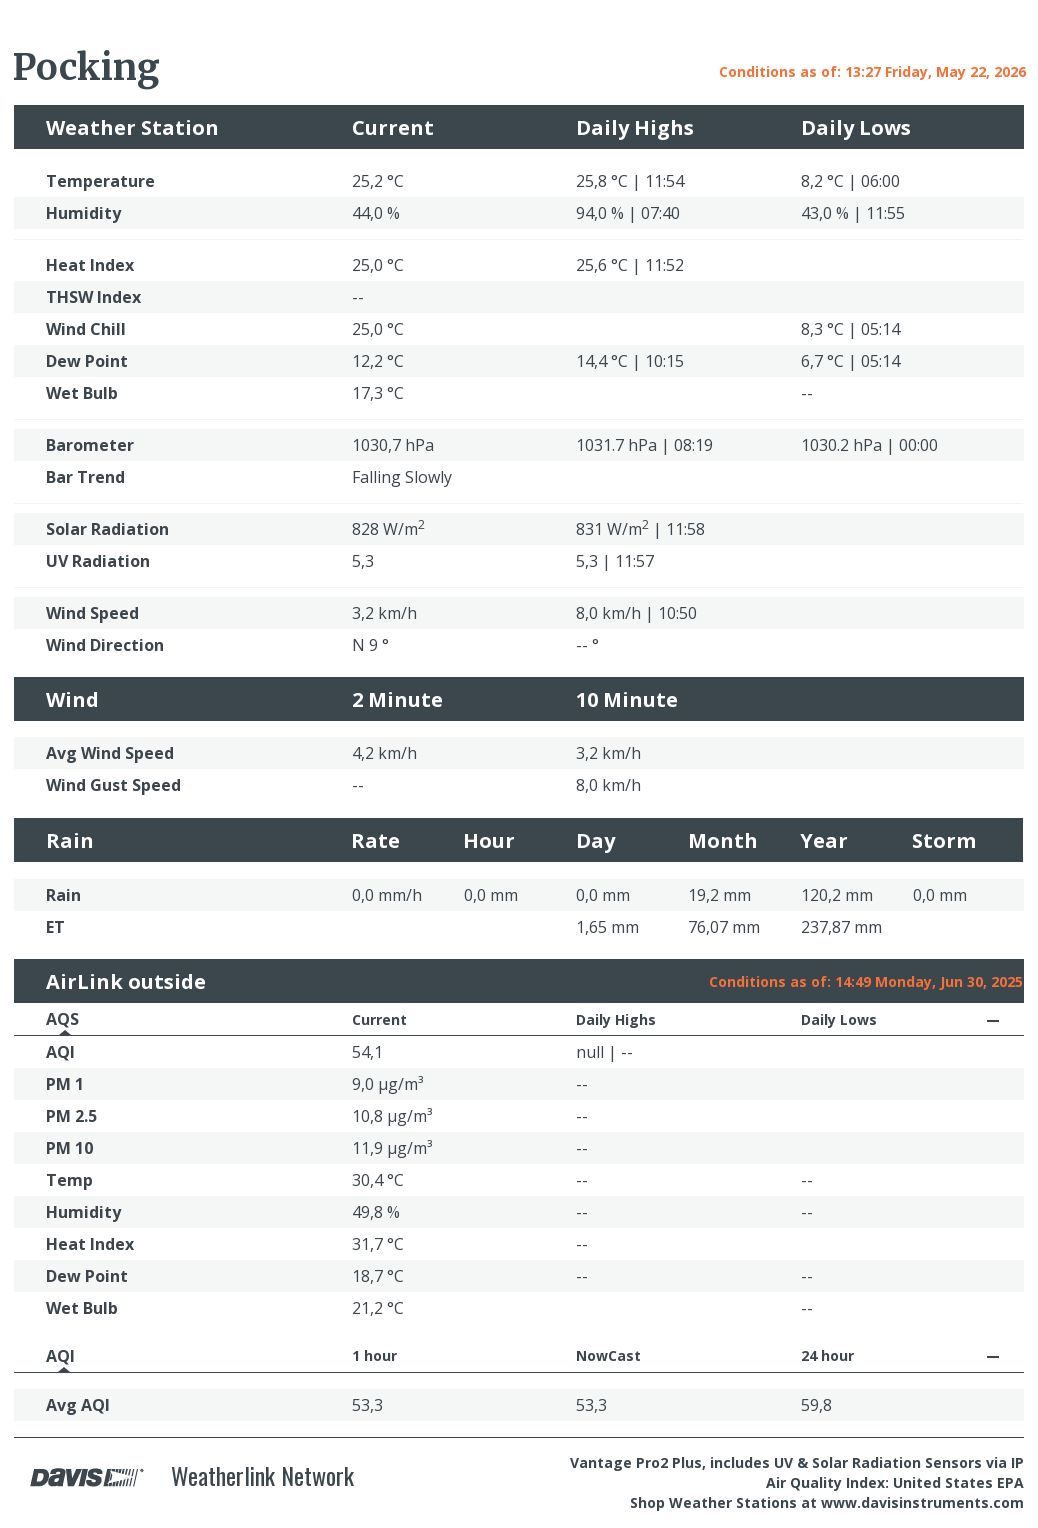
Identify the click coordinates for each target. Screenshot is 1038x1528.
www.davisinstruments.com (922, 1502)
